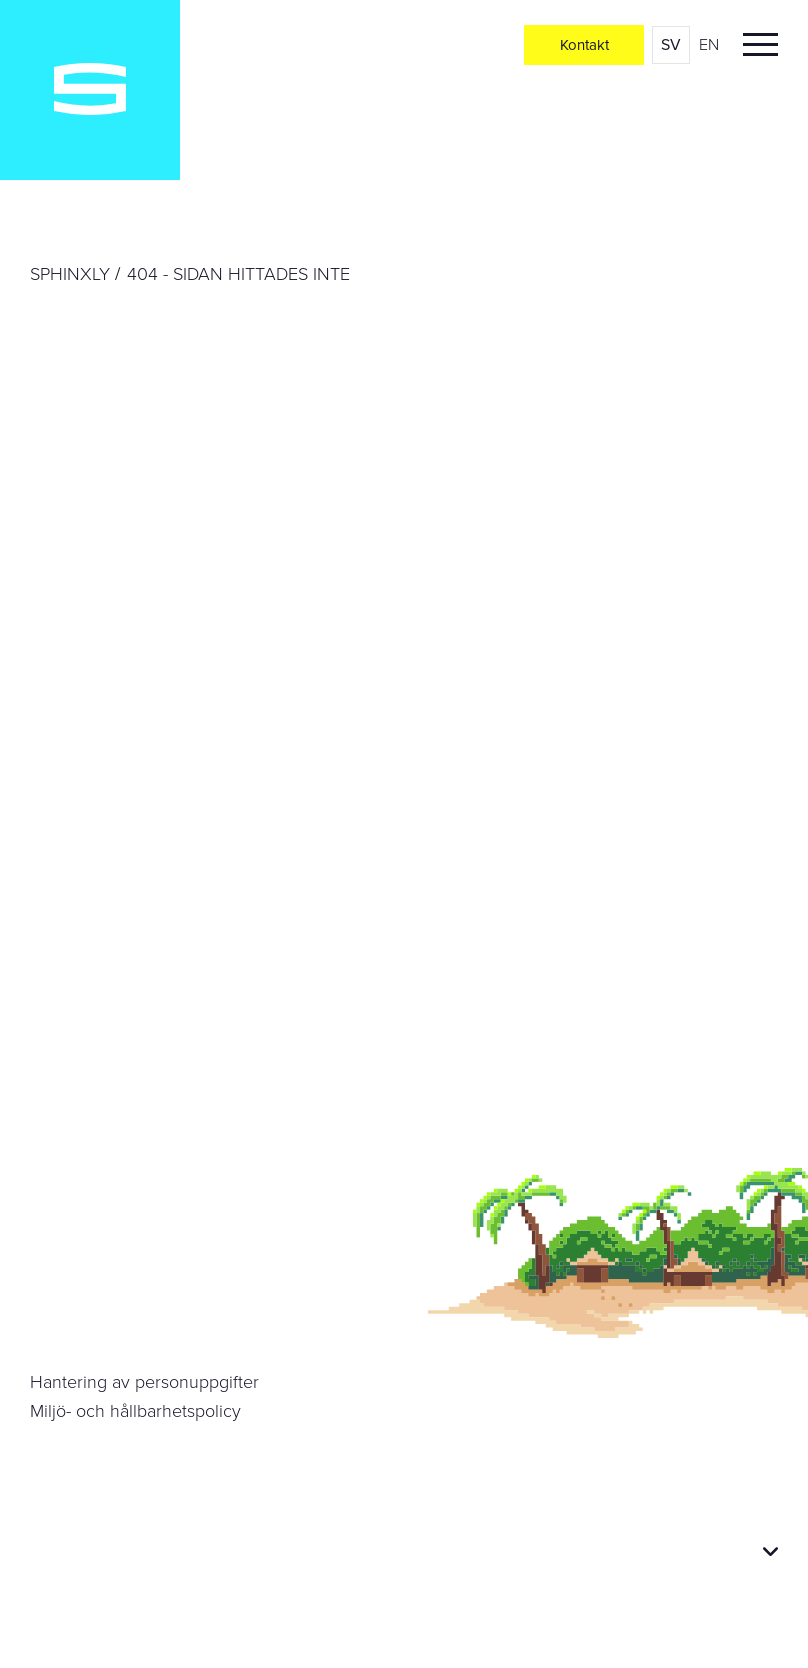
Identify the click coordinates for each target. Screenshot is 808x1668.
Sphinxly (70, 274)
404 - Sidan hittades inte (238, 274)
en (709, 44)
